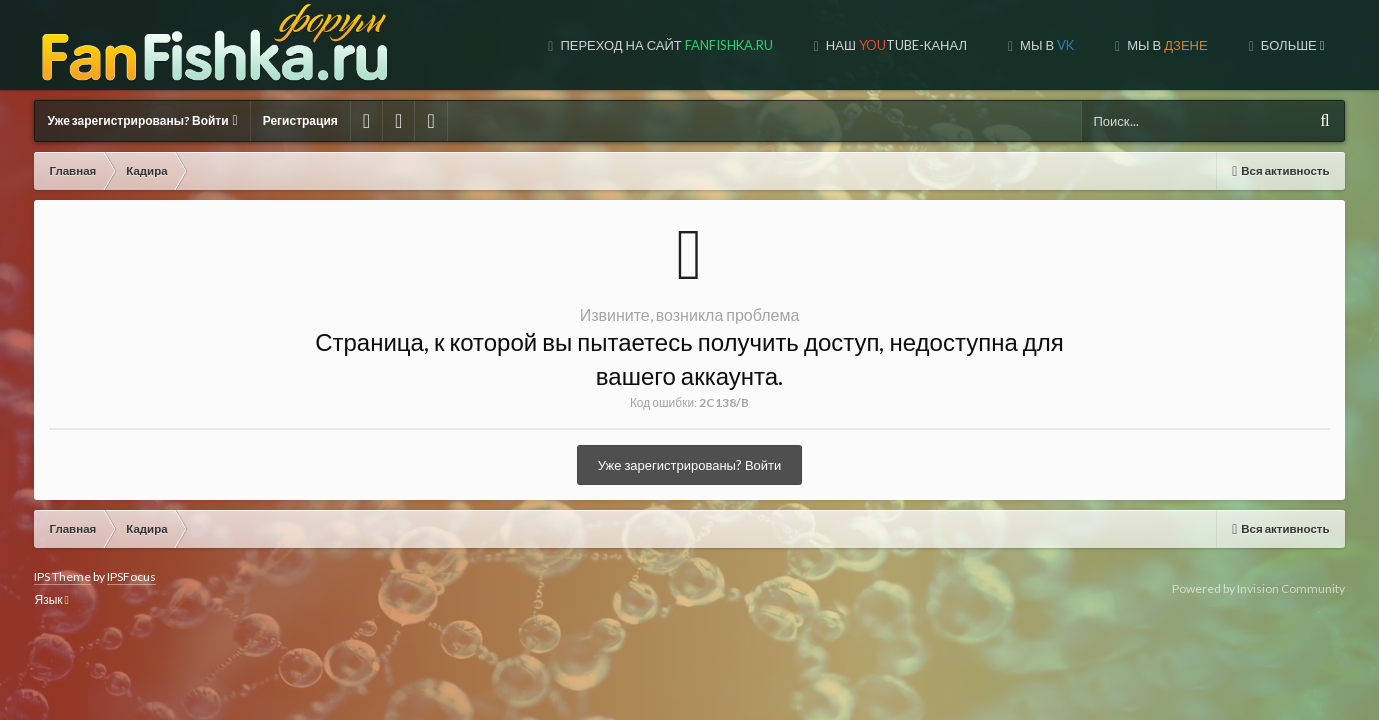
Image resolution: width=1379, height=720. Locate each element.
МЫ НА (1158, 45)
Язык (51, 599)
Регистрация (300, 120)
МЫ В (1015, 45)
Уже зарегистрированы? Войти (142, 120)
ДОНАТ (1293, 45)
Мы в (894, 45)
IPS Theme (62, 576)
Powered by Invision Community (1258, 588)
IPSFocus (131, 576)
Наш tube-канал (744, 45)
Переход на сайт (514, 45)
